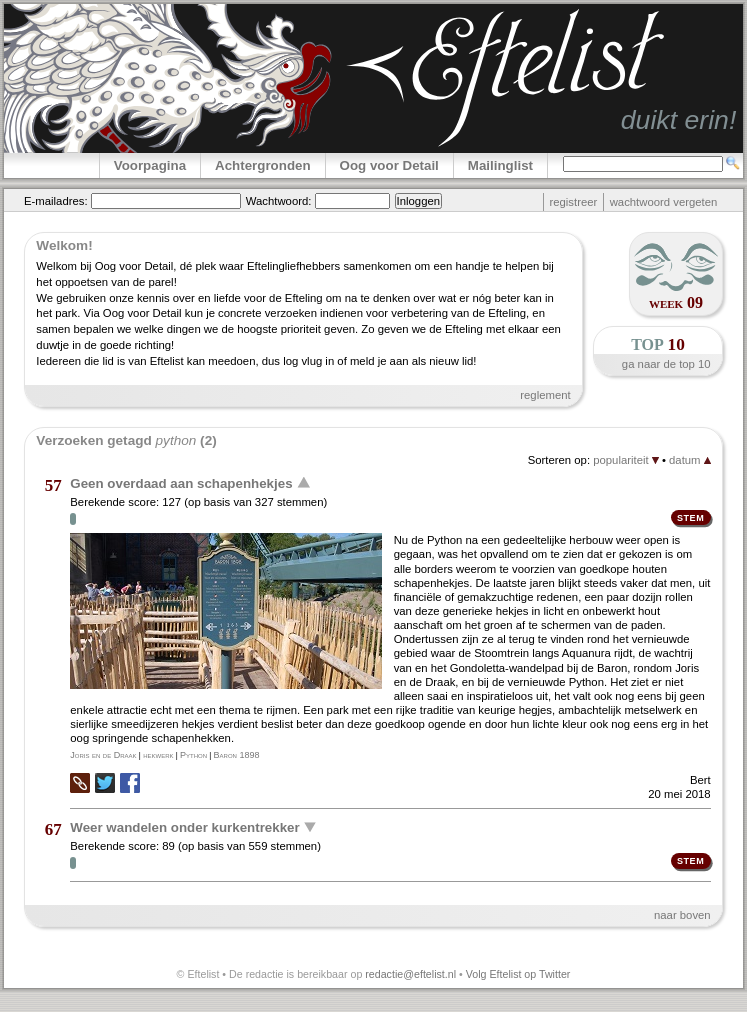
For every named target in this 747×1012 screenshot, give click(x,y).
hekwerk (158, 755)
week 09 (676, 302)
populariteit (626, 460)
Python (193, 755)
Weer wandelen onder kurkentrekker (184, 826)
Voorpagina (150, 165)
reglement (545, 395)
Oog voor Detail (389, 165)
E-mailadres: (56, 201)
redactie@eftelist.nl (410, 974)
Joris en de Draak (103, 755)
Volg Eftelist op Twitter (518, 974)
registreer (573, 202)
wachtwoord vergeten (664, 202)
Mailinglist (500, 165)
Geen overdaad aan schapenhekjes (181, 483)
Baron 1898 (237, 755)
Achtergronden (263, 165)
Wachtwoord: (279, 201)
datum (690, 460)
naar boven (682, 915)
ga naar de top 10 (666, 364)
